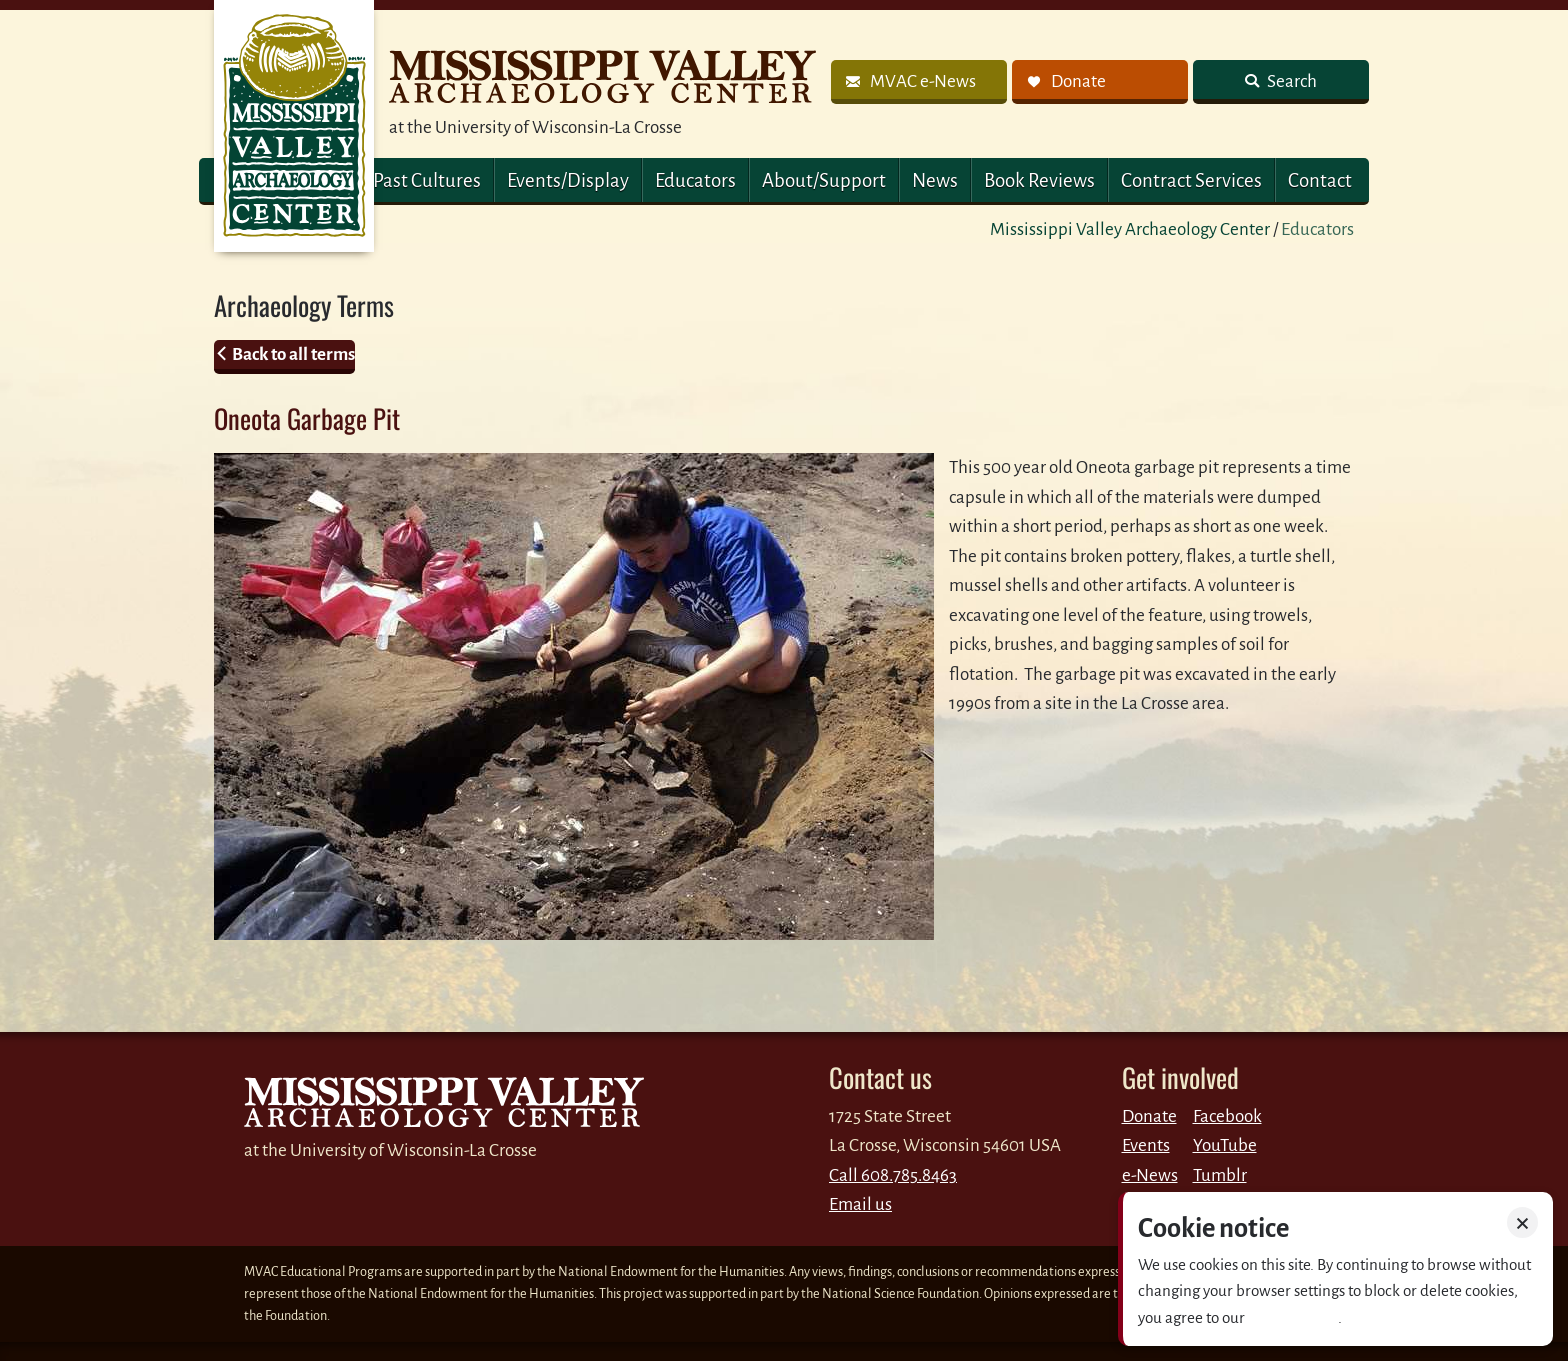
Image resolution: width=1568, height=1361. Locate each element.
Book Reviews (1039, 180)
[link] (919, 82)
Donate (1149, 1116)
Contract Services (1191, 180)
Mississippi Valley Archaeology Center (1130, 229)
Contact (1320, 180)
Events (1146, 1145)
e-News (1150, 1175)
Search (1290, 81)
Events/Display (568, 180)
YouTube (1225, 1145)
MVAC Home (294, 126)
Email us (860, 1204)
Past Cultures (427, 180)
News (935, 180)
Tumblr (1220, 1175)
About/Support (824, 180)
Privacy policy (1293, 1317)
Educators (695, 180)
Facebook (1227, 1116)
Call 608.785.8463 (893, 1175)
